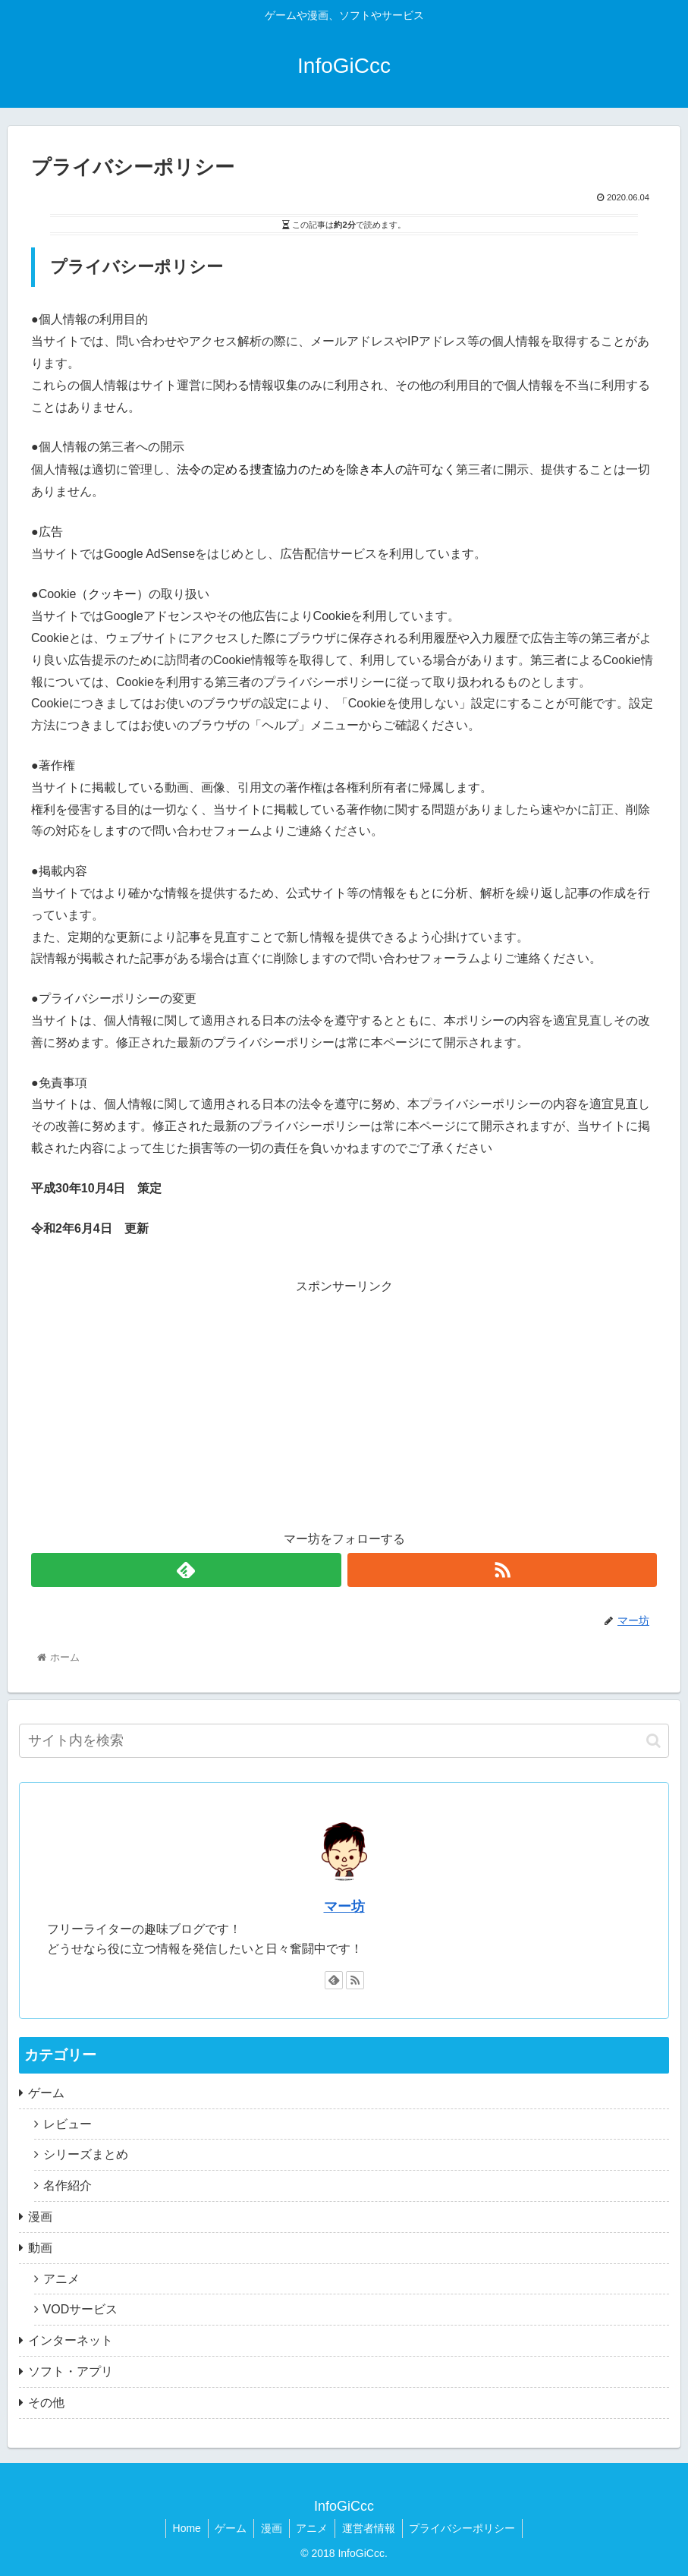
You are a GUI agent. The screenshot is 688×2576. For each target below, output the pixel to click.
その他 (46, 2402)
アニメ (61, 2278)
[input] (344, 1741)
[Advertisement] (344, 1404)
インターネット (70, 2340)
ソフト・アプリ (70, 2371)
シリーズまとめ (85, 2154)
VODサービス (80, 2309)
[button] (653, 1740)
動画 (40, 2247)
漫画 (40, 2216)
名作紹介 (67, 2185)
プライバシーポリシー (467, 2528)
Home (182, 2528)
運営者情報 (371, 2528)
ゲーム (46, 2092)
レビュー (67, 2124)
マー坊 (344, 1906)
